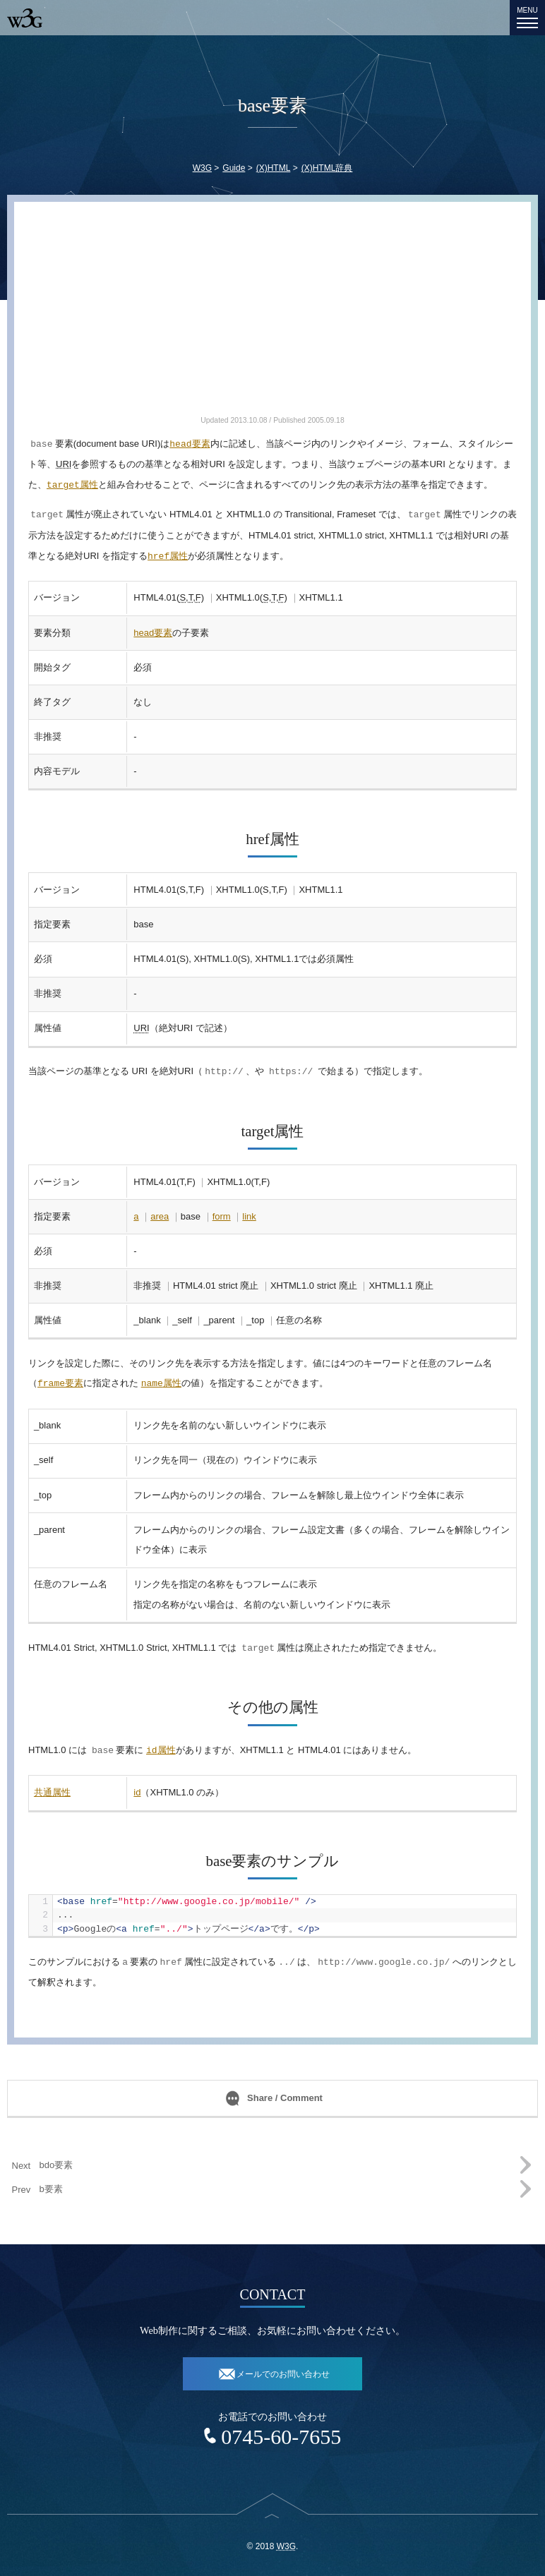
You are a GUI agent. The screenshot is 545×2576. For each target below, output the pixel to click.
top (272, 2524)
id (136, 1792)
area (159, 1216)
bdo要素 (56, 2165)
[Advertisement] (272, 315)
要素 (189, 444)
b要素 (51, 2189)
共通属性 (52, 1792)
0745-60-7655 (281, 2436)
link (249, 1216)
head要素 (152, 632)
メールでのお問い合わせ (283, 2373)
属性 (72, 485)
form (221, 1216)
